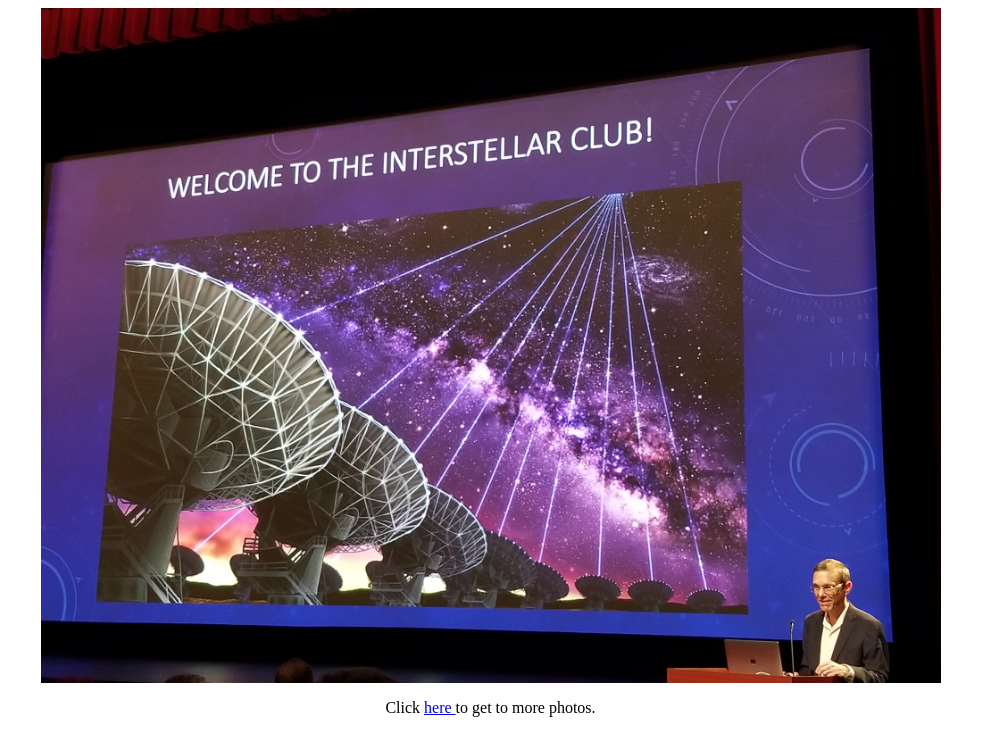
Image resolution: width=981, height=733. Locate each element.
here (440, 707)
